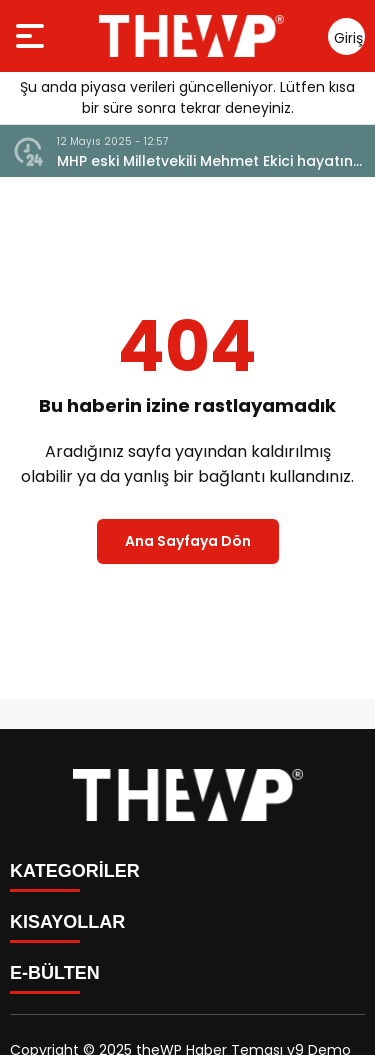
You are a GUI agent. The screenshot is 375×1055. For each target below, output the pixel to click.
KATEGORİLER (75, 871)
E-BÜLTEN (55, 973)
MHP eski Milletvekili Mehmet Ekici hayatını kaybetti (207, 161)
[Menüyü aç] (32, 36)
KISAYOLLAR (67, 922)
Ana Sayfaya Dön (188, 541)
